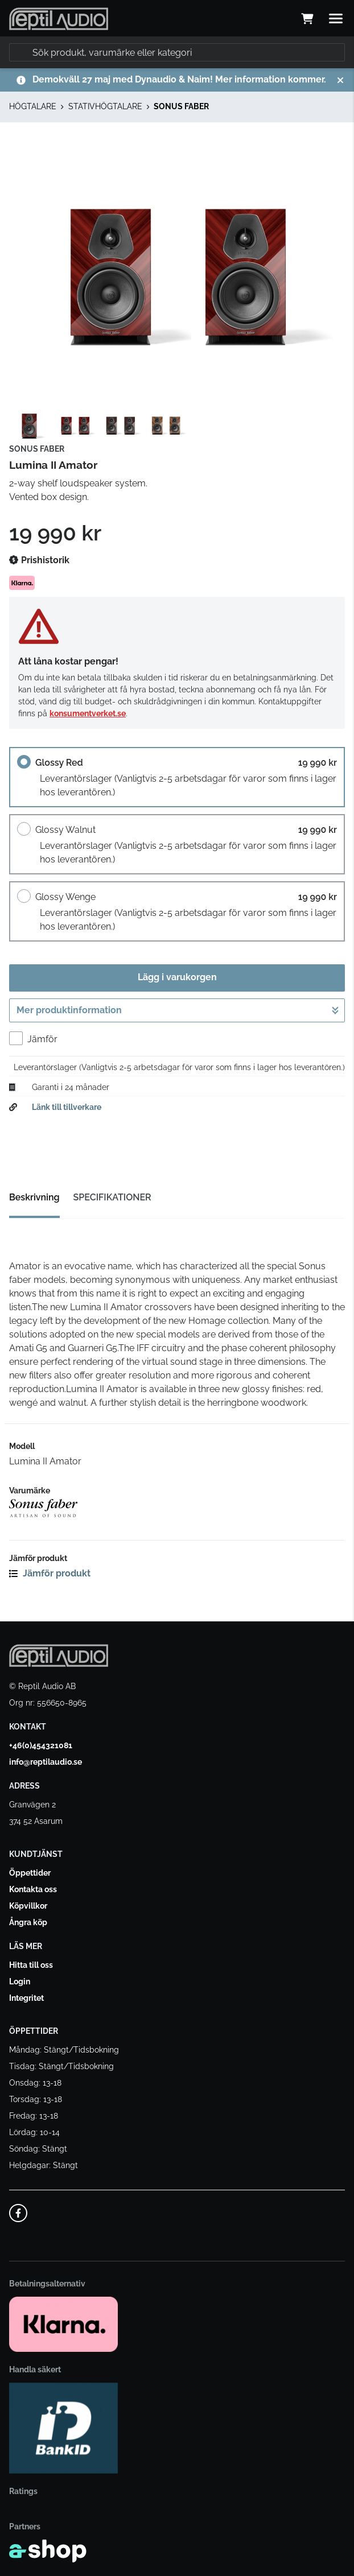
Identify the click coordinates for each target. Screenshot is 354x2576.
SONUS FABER (181, 106)
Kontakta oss (33, 1889)
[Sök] (177, 52)
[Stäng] (340, 80)
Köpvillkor (28, 1905)
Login (19, 1981)
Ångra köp (28, 1922)
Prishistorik (39, 560)
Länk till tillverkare (66, 1107)
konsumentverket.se (88, 713)
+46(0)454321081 (40, 1745)
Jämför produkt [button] (49, 1573)
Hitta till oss (31, 1965)
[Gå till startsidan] (58, 18)
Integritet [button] (26, 1998)
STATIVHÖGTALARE (105, 106)
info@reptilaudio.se (45, 1761)
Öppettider (30, 1872)
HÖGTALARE (32, 106)
